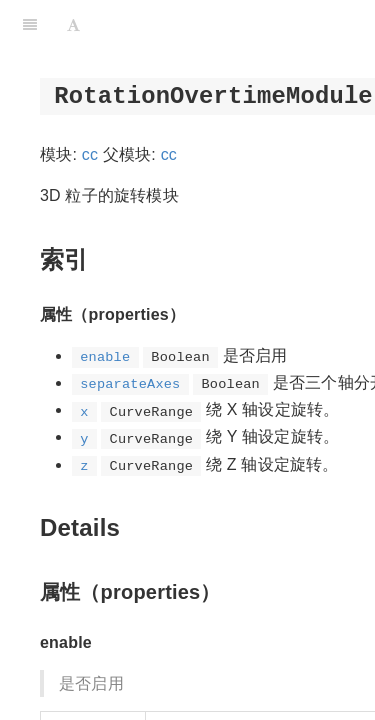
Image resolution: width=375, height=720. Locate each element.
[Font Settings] (73, 25)
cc (90, 154)
